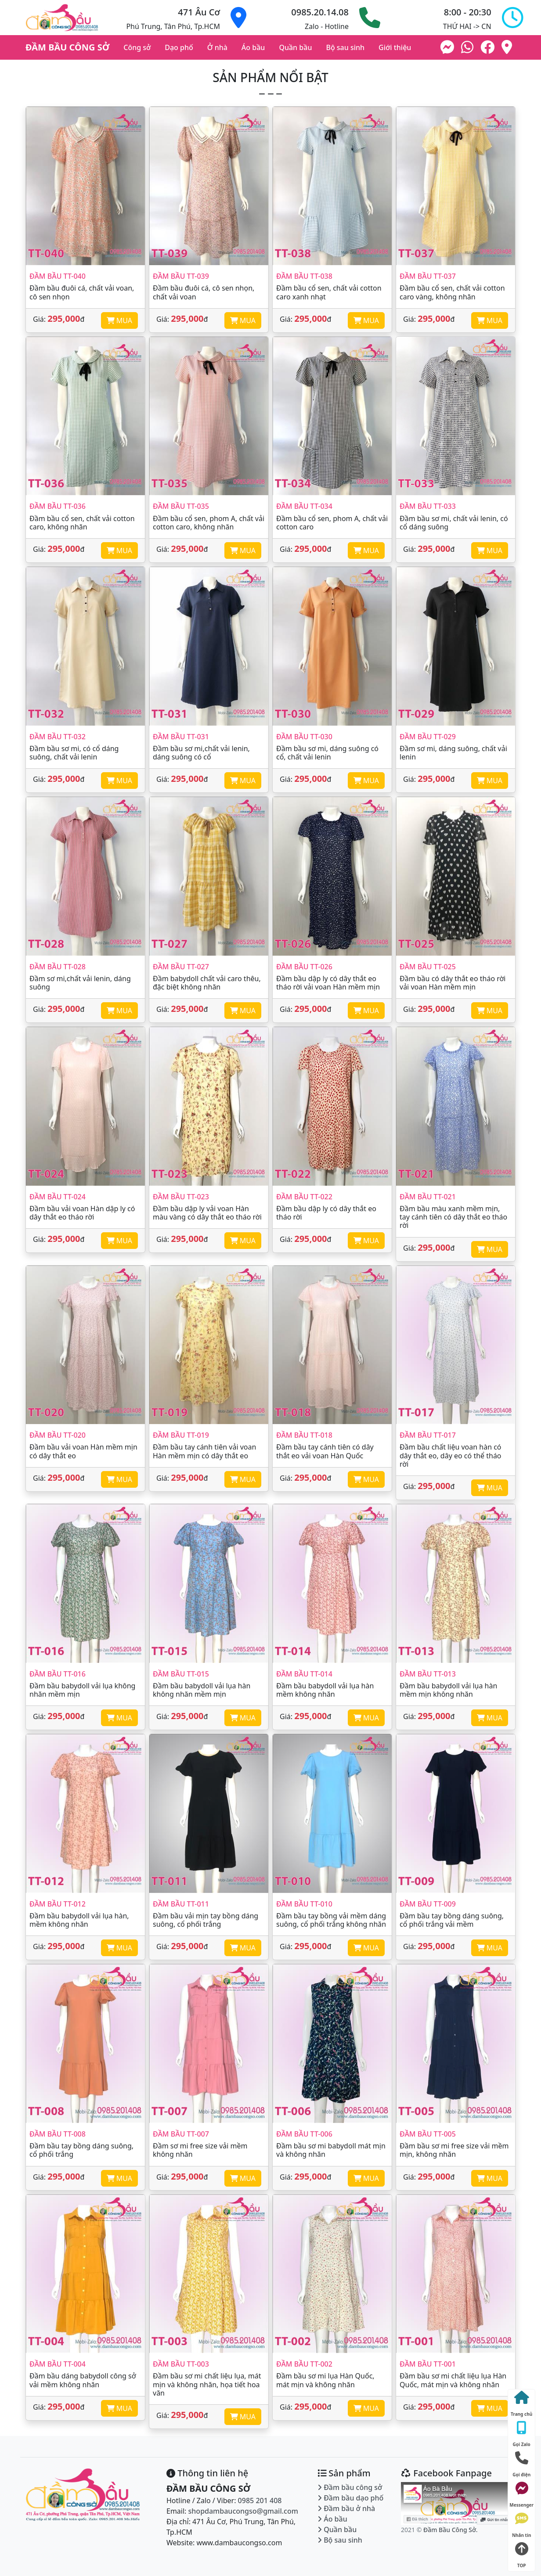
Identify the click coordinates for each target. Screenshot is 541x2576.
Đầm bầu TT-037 (428, 276)
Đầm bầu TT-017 (428, 1435)
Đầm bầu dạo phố (350, 2498)
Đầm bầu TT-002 (304, 2364)
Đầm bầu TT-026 (304, 966)
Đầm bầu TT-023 (181, 1197)
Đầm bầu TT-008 (57, 2134)
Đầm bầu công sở (349, 2487)
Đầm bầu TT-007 (181, 2134)
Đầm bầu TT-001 (428, 2364)
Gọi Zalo (521, 2432)
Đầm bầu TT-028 (57, 966)
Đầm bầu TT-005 (428, 2134)
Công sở (137, 47)
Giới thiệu (395, 47)
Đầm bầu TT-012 (57, 1904)
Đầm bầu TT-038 (304, 276)
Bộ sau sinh (345, 47)
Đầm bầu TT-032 (57, 736)
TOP (521, 2553)
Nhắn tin (521, 2523)
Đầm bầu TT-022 (304, 1197)
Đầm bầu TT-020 (57, 1435)
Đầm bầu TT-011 (181, 1904)
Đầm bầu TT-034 (304, 506)
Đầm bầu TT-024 (57, 1197)
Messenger (521, 2493)
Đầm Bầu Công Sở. (450, 2530)
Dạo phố (179, 47)
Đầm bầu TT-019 (181, 1435)
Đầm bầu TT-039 (181, 276)
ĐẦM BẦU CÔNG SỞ (67, 47)
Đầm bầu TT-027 (181, 966)
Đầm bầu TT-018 (304, 1435)
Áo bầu (253, 47)
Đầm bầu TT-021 (428, 1197)
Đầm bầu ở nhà (346, 2508)
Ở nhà (217, 47)
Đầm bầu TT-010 (304, 1904)
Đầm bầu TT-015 (181, 1674)
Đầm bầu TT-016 (57, 1674)
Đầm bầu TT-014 (304, 1674)
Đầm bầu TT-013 (428, 1674)
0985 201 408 (260, 2500)
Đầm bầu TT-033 (428, 506)
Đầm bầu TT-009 (428, 1904)
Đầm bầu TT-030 (304, 736)
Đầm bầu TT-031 (181, 736)
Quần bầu (295, 47)
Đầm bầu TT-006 (304, 2134)
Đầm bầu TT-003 (181, 2364)
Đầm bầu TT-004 (57, 2364)
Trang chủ (521, 2402)
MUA (119, 320)
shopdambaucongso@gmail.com (243, 2511)
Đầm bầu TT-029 (428, 736)
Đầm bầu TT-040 (57, 276)
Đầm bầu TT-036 (57, 506)
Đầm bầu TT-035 (181, 506)
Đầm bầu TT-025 (428, 966)
